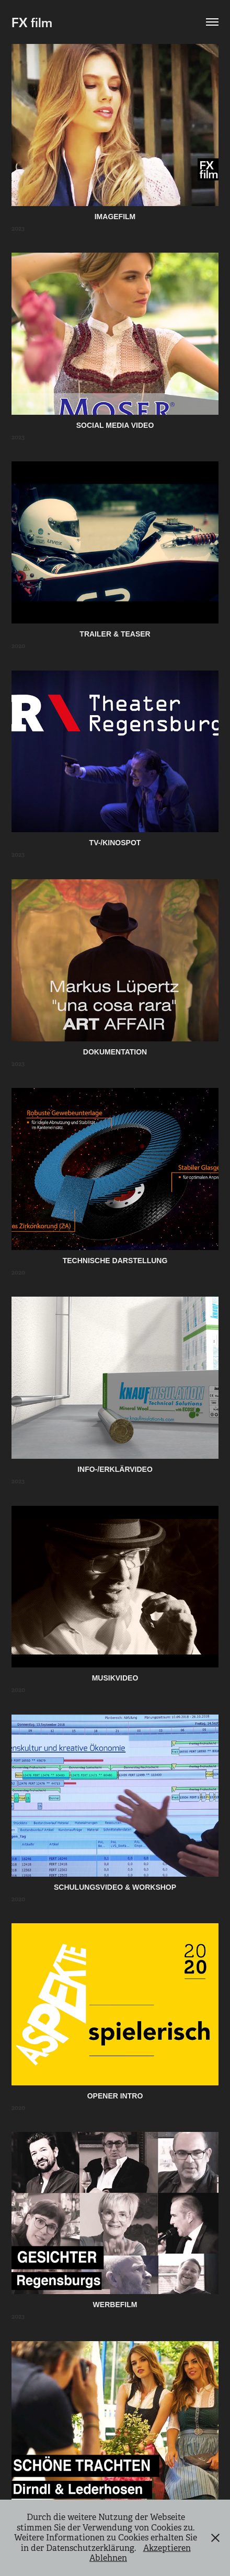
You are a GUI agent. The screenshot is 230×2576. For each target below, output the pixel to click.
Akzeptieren (167, 2548)
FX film (32, 22)
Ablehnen (108, 2557)
